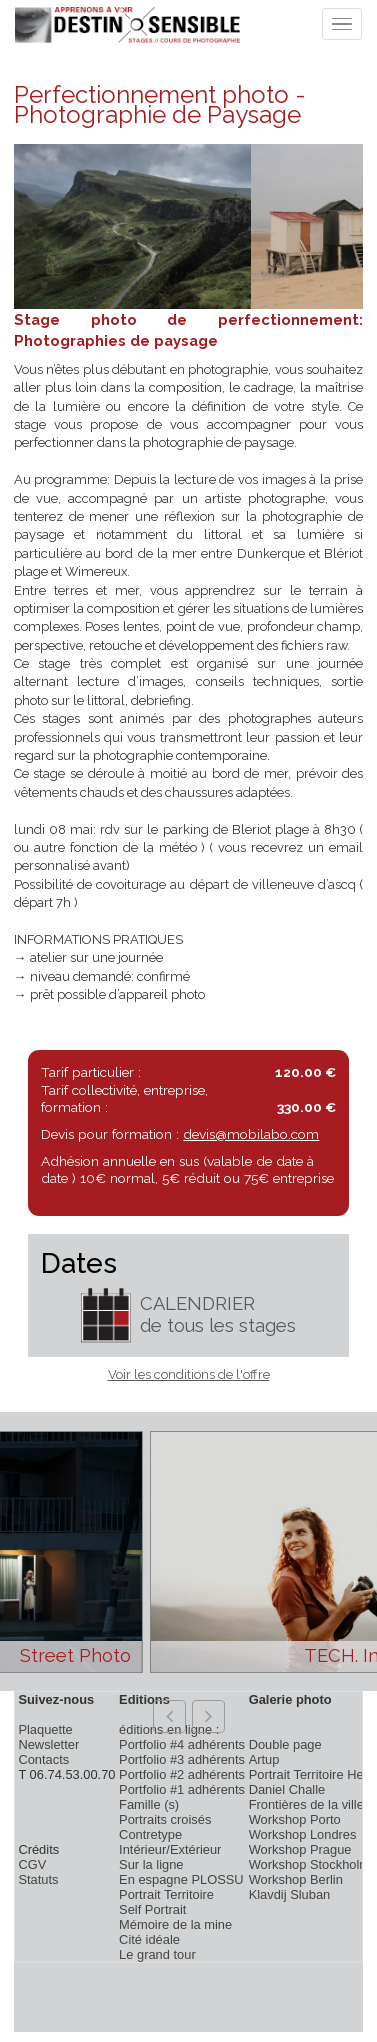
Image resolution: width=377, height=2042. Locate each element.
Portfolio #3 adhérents (182, 1759)
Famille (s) (149, 1804)
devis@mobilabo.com (251, 1134)
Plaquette (45, 1729)
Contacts (43, 1759)
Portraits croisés (165, 1819)
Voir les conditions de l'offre (189, 1374)
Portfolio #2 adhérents (182, 1774)
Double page (285, 1744)
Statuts (38, 1879)
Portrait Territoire (166, 1894)
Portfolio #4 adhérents (182, 1744)
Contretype (150, 1834)
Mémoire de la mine (175, 1924)
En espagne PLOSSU (181, 1879)
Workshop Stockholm (309, 1864)
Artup (264, 1759)
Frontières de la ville (306, 1804)
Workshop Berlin (296, 1879)
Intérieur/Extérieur (170, 1849)
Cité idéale (149, 1939)
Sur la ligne (151, 1864)
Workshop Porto (295, 1819)
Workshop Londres (303, 1834)
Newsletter (48, 1744)
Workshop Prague (300, 1849)
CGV (32, 1864)
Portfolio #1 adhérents (182, 1789)
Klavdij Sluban (290, 1894)
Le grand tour (157, 1954)
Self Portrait (152, 1909)
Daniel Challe (287, 1789)
